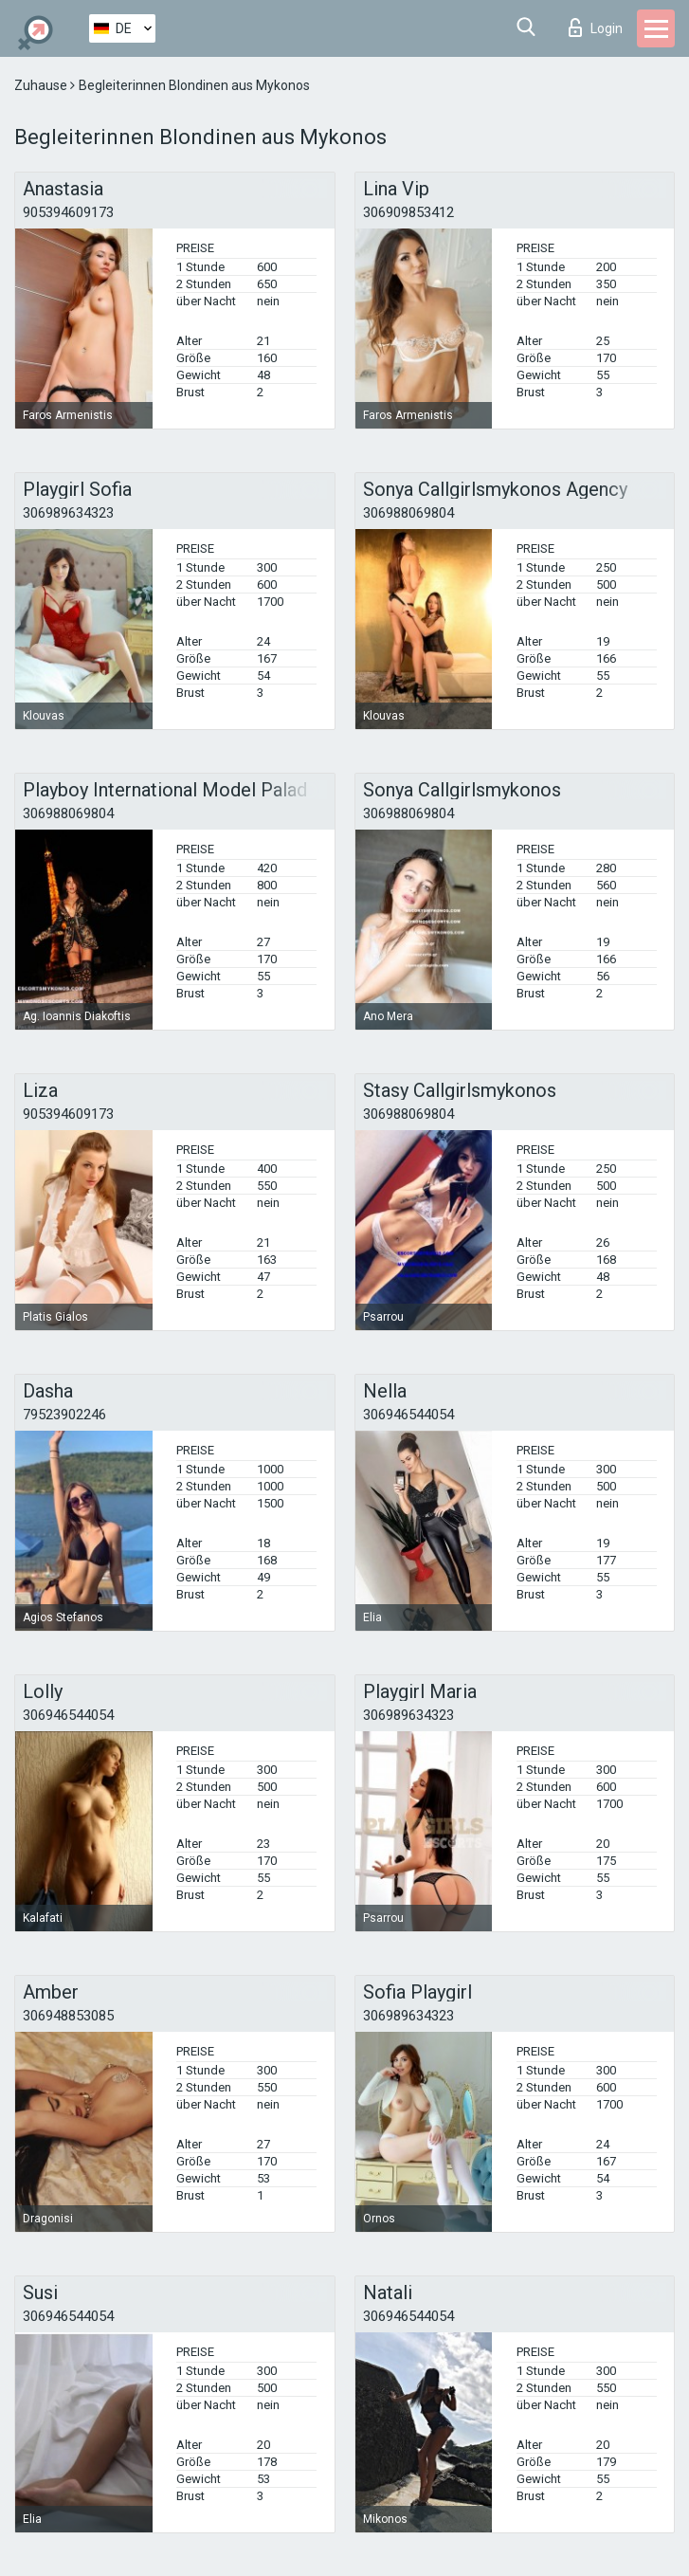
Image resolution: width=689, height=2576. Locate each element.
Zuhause (42, 85)
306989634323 (68, 512)
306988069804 (408, 512)
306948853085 (68, 2015)
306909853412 (408, 212)
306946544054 (408, 1414)
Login (596, 27)
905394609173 (68, 212)
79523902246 (64, 1414)
